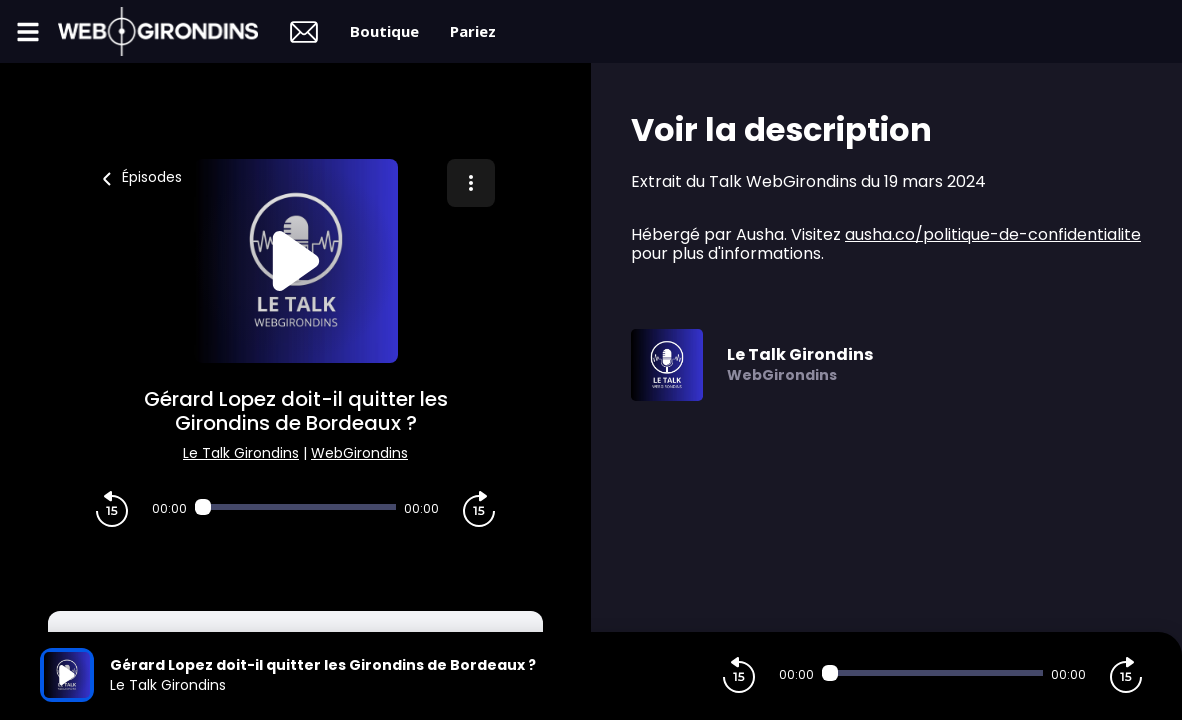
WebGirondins (359, 453)
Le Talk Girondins (241, 453)
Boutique (384, 31)
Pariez (473, 31)
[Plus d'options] (471, 183)
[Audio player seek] (295, 507)
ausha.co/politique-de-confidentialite (993, 234)
